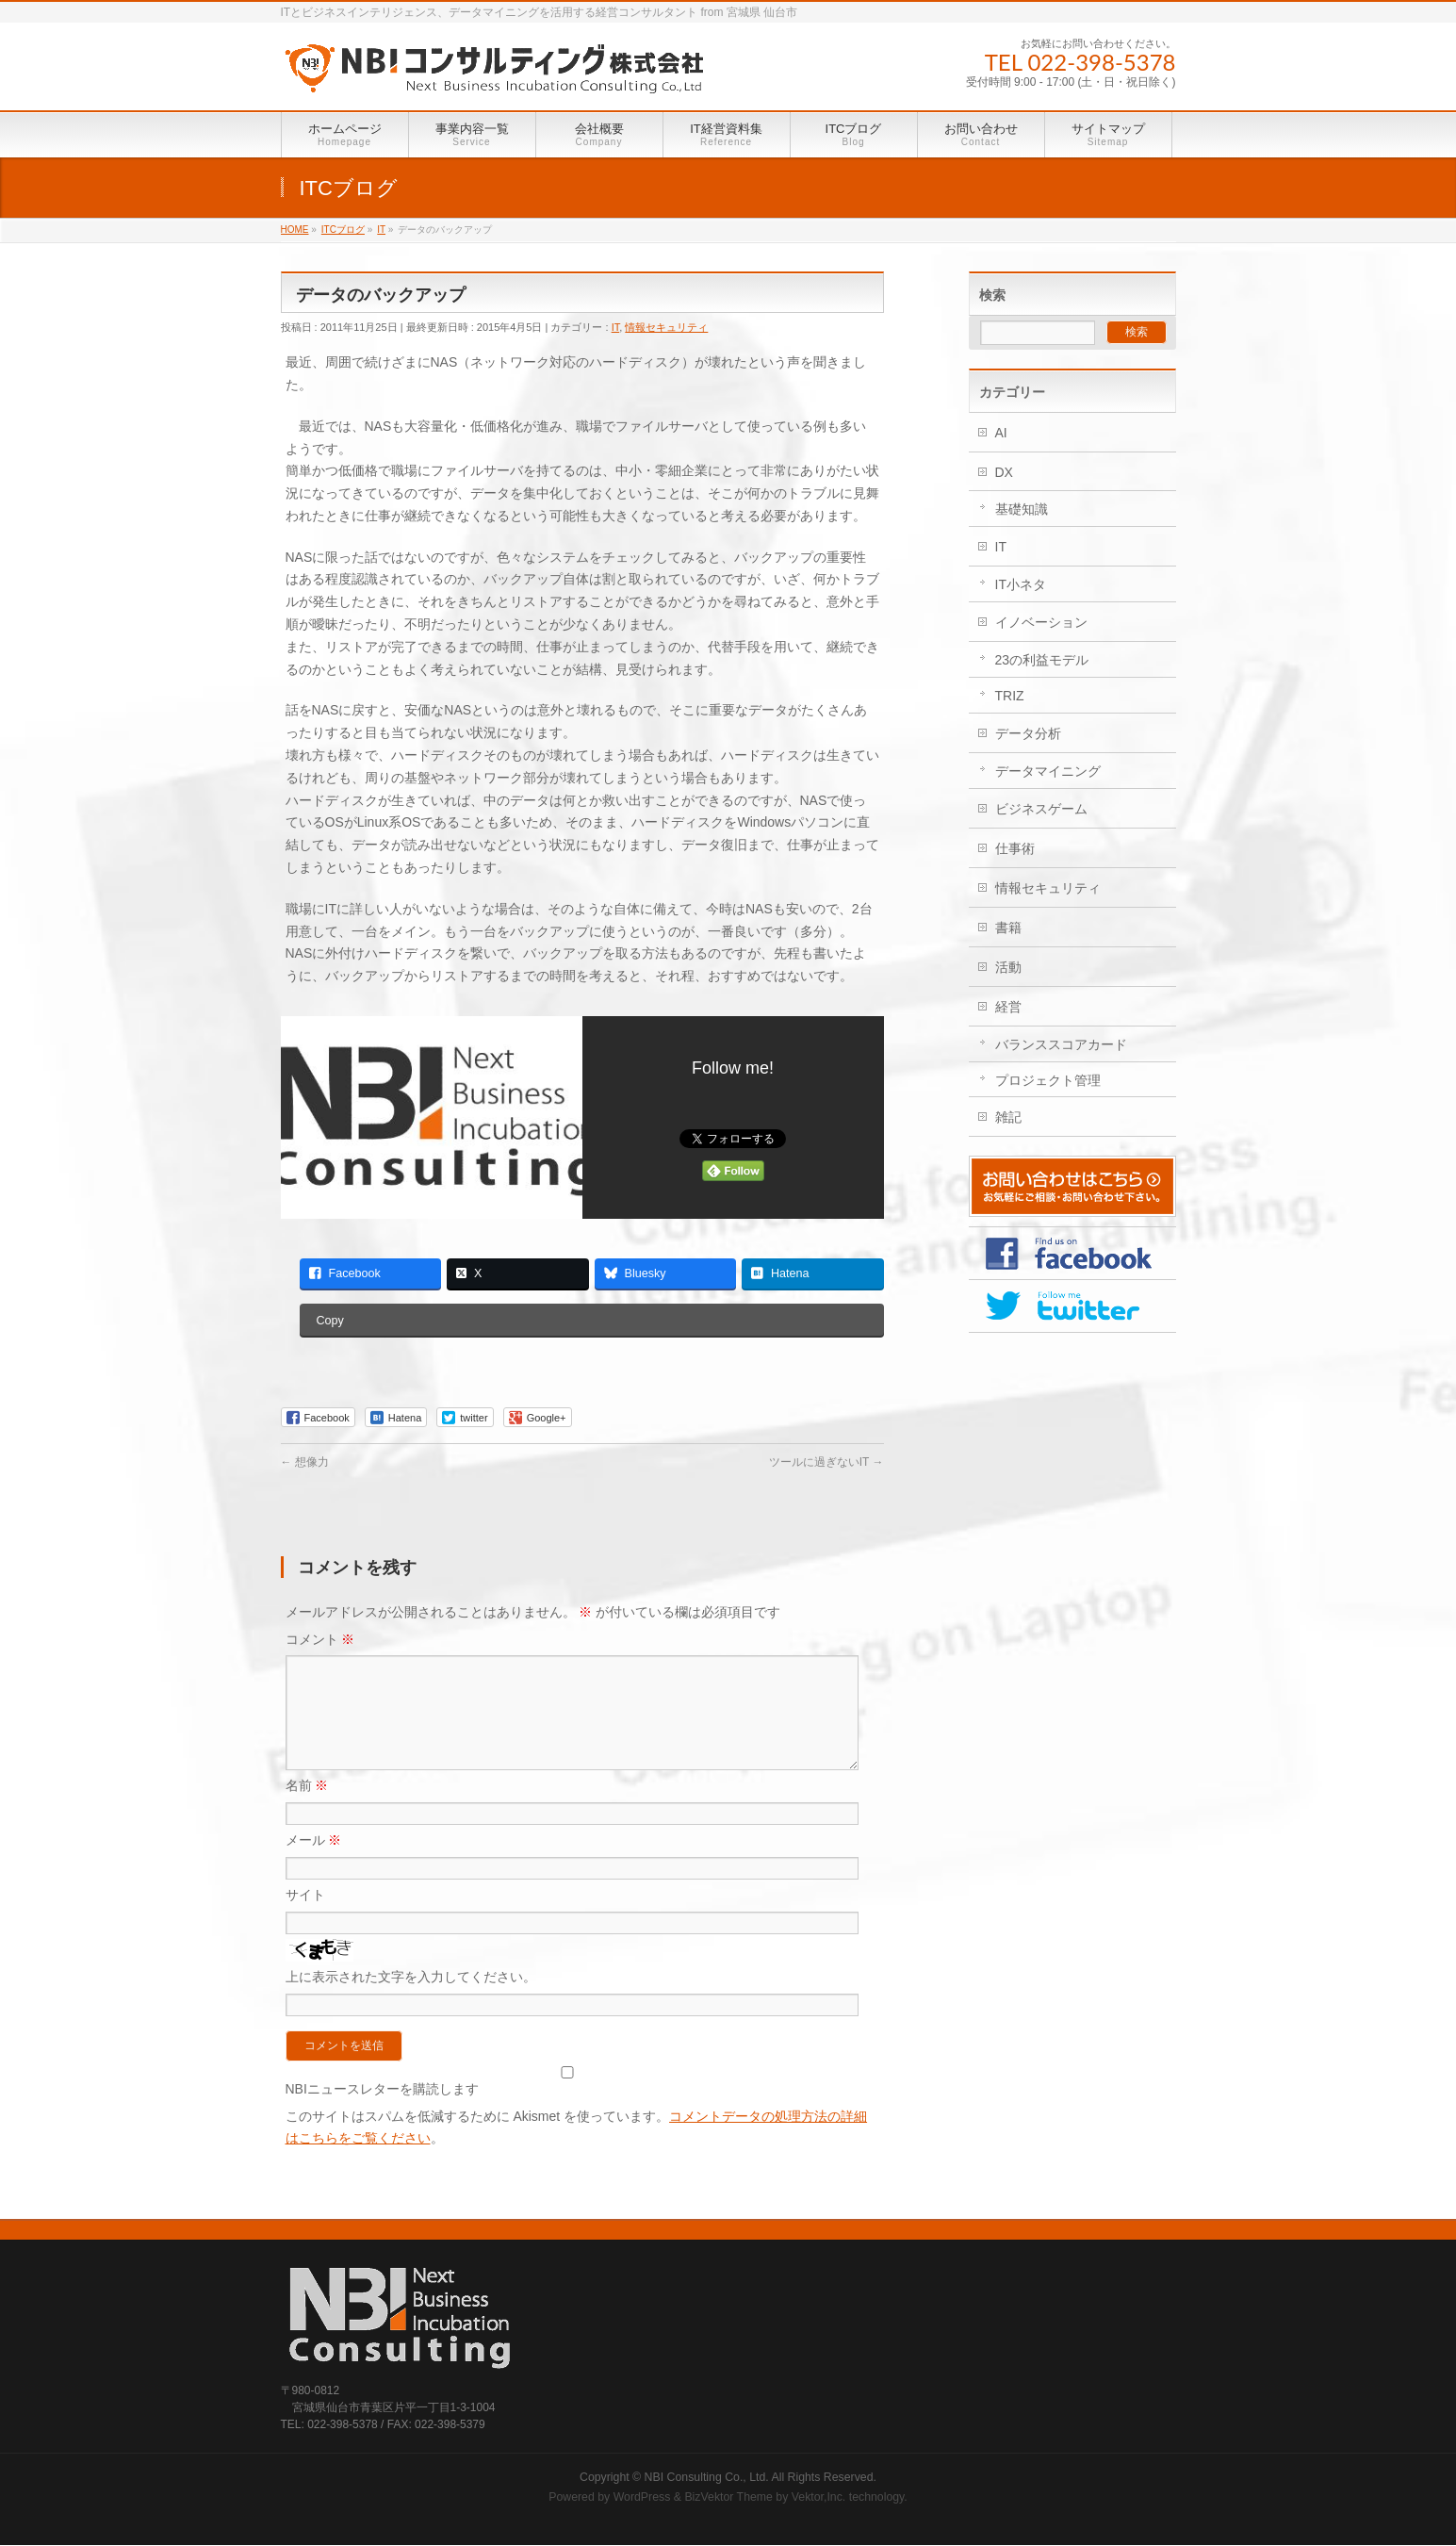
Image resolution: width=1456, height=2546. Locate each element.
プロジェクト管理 (1048, 1080)
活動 (1008, 967)
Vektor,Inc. (819, 2498)
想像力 (305, 1462)
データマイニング (1048, 771)
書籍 (1008, 927)
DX (1004, 472)
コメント (320, 1639)
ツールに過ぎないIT (826, 1462)
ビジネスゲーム (1041, 808)
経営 (1008, 1006)
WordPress (642, 2498)
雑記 (1008, 1117)
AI (1001, 432)
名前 (307, 1807)
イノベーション (1041, 622)
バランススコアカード (1061, 1044)
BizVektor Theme (728, 2498)
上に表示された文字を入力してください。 (411, 1999)
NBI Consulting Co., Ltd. (707, 2478)
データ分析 (1028, 733)
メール (314, 1862)
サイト (305, 1917)
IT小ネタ (1020, 584)
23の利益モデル (1042, 659)
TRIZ (1009, 695)
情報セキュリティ (666, 327)
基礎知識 (1021, 509)
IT (616, 327)
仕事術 (1015, 848)
